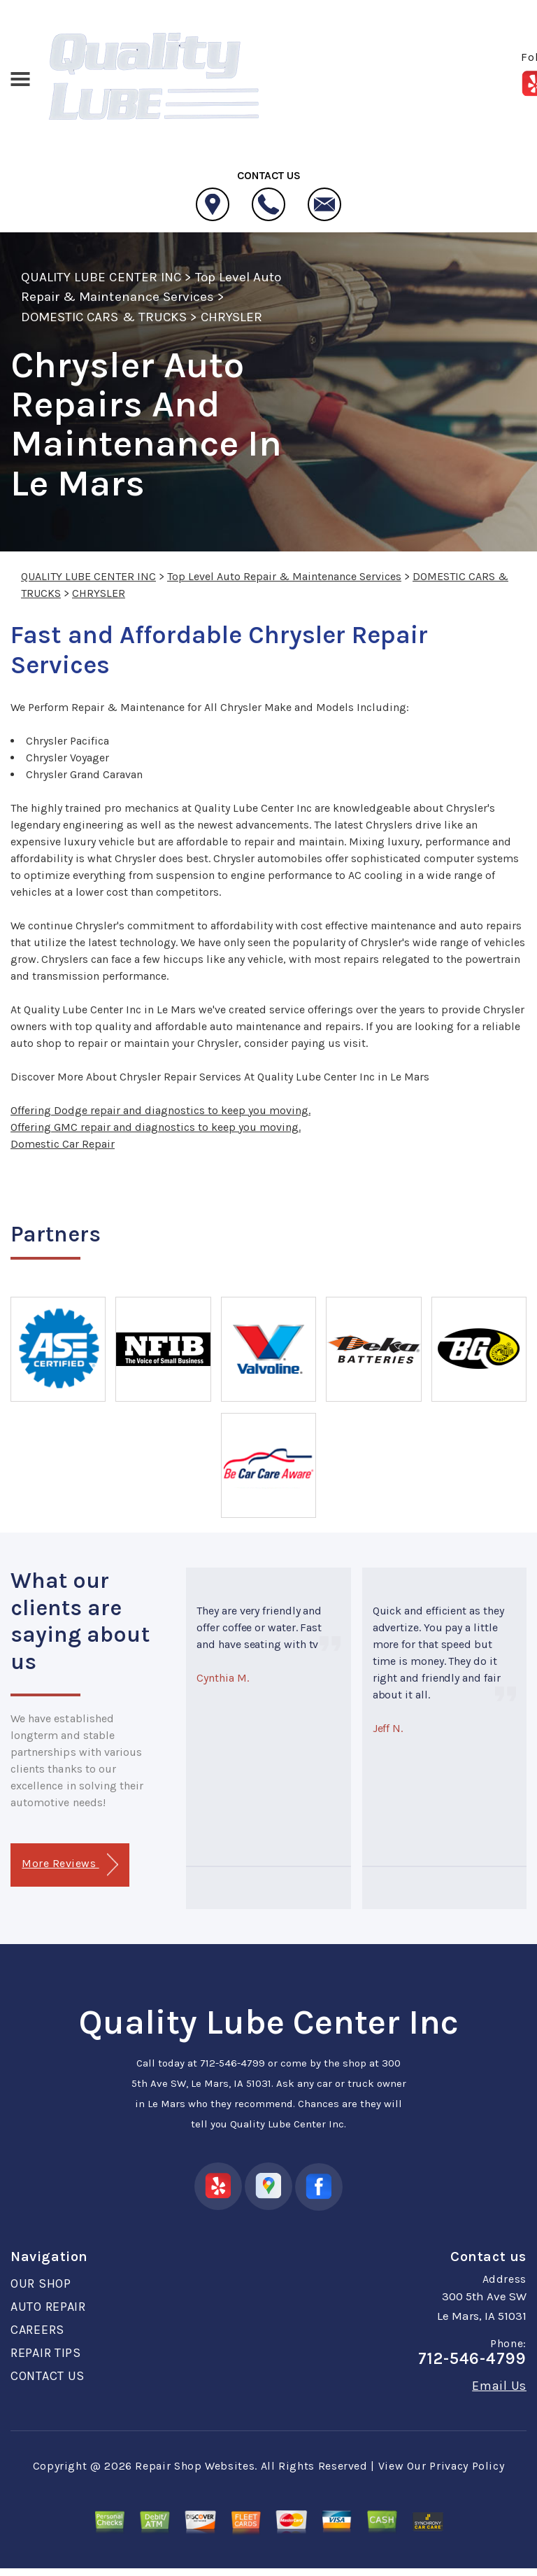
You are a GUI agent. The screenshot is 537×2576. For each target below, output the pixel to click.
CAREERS (37, 2329)
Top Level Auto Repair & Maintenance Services (284, 576)
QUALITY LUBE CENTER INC (101, 277)
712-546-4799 (232, 2063)
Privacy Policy (466, 2465)
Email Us (499, 2385)
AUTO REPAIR (48, 2306)
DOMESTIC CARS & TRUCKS (104, 317)
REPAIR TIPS (45, 2352)
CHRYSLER (231, 317)
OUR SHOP (40, 2283)
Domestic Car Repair (62, 1143)
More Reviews (69, 1864)
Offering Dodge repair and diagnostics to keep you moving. (160, 1110)
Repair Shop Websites (195, 2465)
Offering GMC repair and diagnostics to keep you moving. (155, 1127)
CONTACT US (47, 2376)
